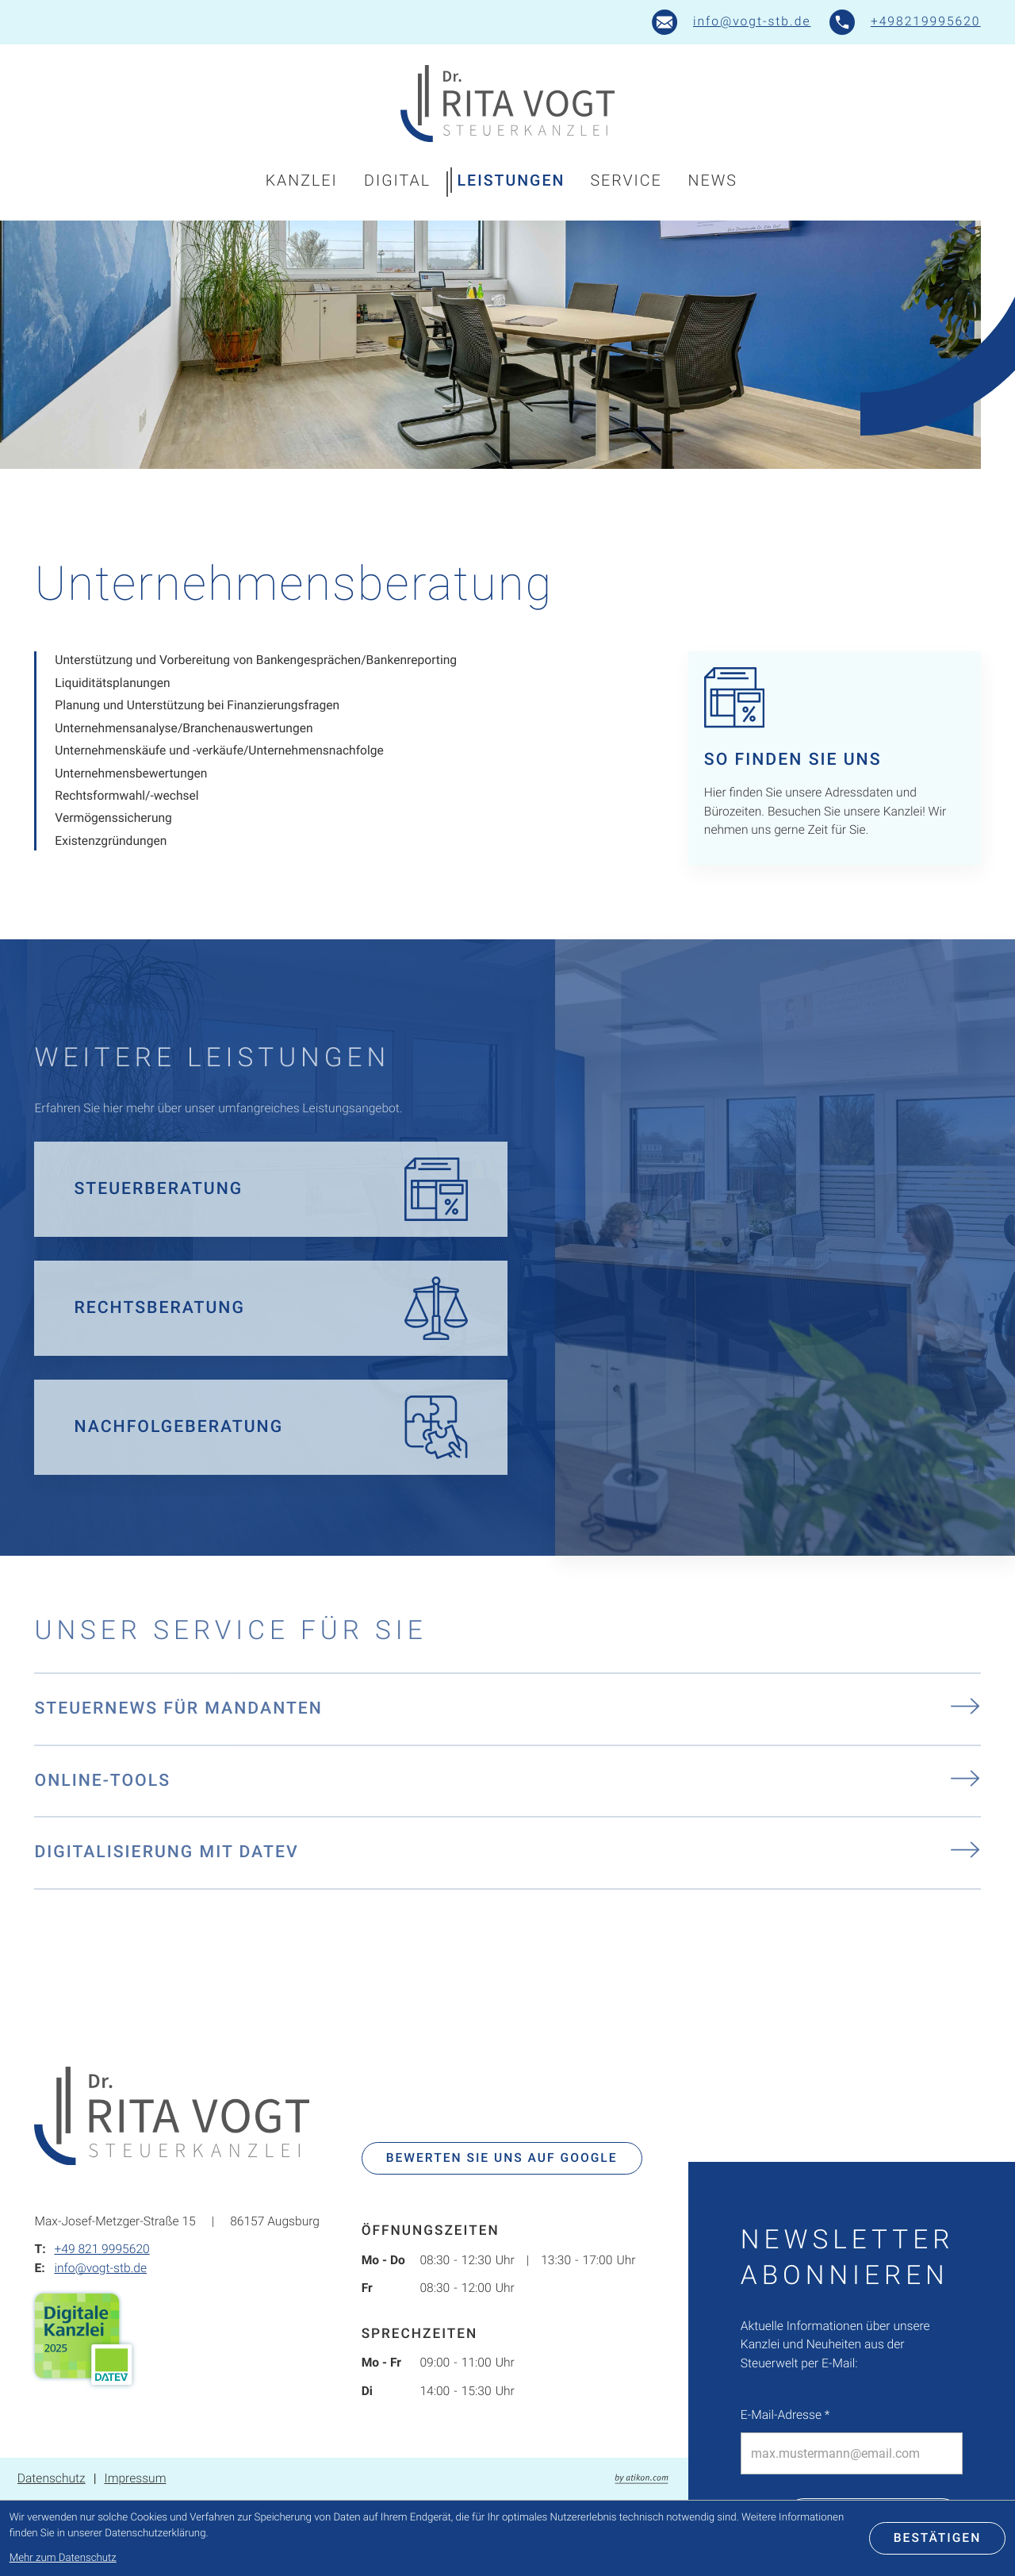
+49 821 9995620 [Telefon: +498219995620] (101, 2249)
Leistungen (511, 180)
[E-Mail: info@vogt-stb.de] (731, 22)
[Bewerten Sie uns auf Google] (502, 2158)
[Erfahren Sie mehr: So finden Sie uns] (834, 758)
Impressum (135, 2478)
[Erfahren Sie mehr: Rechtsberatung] (271, 1308)
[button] (905, 22)
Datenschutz (51, 2478)
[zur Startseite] (507, 103)
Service (625, 180)
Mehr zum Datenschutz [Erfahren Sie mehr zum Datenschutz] (63, 2558)
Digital (397, 180)
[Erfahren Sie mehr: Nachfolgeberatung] (271, 1427)
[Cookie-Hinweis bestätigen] (937, 2538)
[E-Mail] (852, 2453)
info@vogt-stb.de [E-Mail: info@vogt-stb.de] (100, 2268)
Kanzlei (302, 180)
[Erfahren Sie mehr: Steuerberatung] (271, 1189)
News (712, 180)
